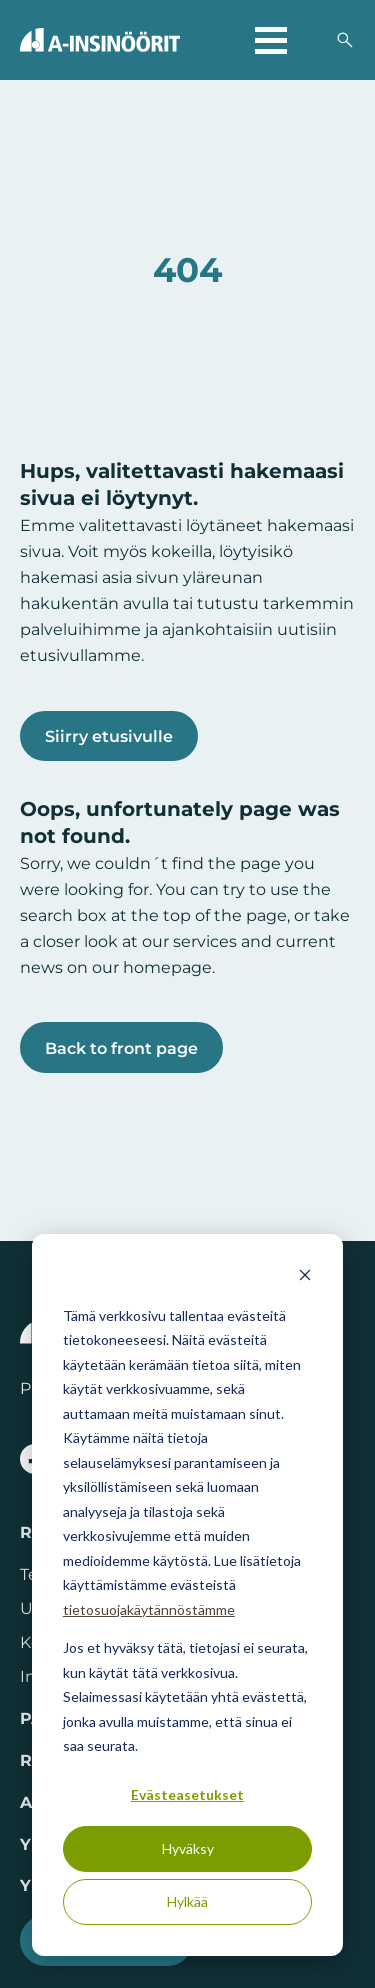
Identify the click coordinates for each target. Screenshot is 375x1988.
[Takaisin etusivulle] (100, 40)
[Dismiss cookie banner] (305, 1277)
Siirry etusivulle (109, 736)
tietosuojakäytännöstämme (149, 1609)
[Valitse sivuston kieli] (311, 40)
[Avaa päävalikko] (271, 40)
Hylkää (187, 1901)
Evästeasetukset (187, 1794)
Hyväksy (188, 1848)
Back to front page (121, 1048)
